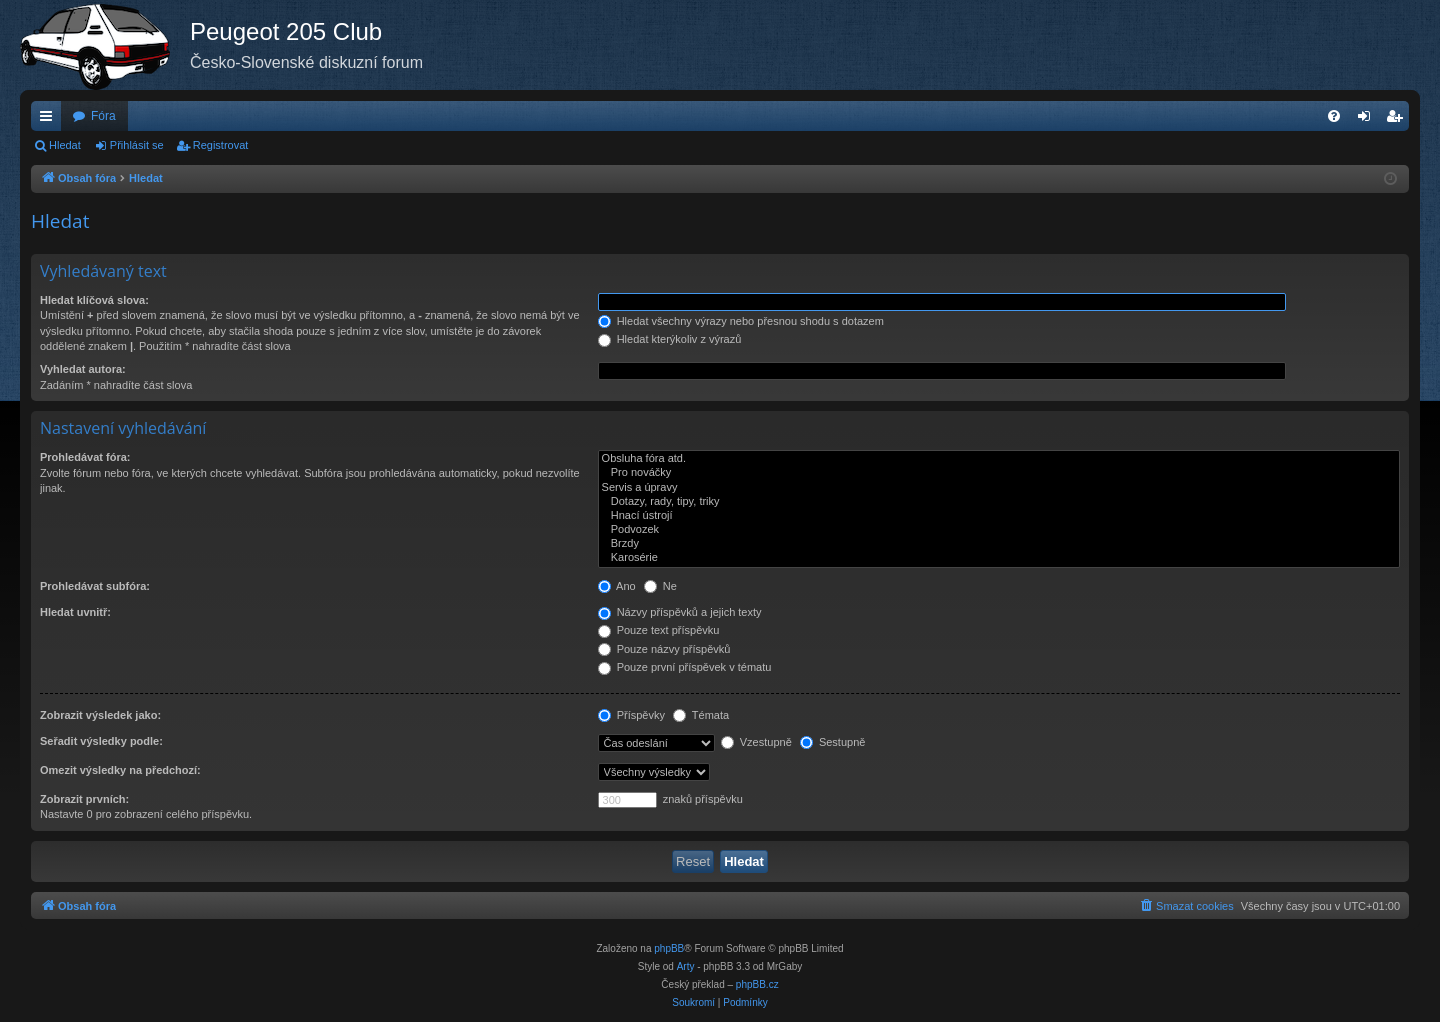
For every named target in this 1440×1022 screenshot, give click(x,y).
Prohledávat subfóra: (95, 586)
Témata (701, 715)
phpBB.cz (757, 984)
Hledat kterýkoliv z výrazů (670, 339)
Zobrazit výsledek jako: (100, 715)
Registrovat (221, 145)
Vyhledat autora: (83, 369)
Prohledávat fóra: (85, 457)
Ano (617, 586)
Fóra (103, 116)
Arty (686, 966)
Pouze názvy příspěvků (664, 649)
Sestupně (833, 742)
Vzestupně (756, 742)
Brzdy (999, 544)
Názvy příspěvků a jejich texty (680, 612)
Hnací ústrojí (999, 516)
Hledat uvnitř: (75, 612)
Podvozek (999, 530)
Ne (660, 586)
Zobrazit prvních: (84, 799)
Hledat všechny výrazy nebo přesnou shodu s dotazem (741, 321)
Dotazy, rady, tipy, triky (999, 502)
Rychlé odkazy (50, 120)
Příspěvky (631, 715)
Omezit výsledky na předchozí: (120, 770)
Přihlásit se (137, 145)
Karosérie (999, 558)
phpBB (669, 948)
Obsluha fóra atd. (999, 459)
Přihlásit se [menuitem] (1368, 120)
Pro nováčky (999, 473)
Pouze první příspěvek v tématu (685, 667)
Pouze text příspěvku (659, 630)
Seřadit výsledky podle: (101, 741)
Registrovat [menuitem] (1398, 120)
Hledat (65, 145)
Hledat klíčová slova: (94, 300)
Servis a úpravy (999, 488)
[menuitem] (1334, 116)
